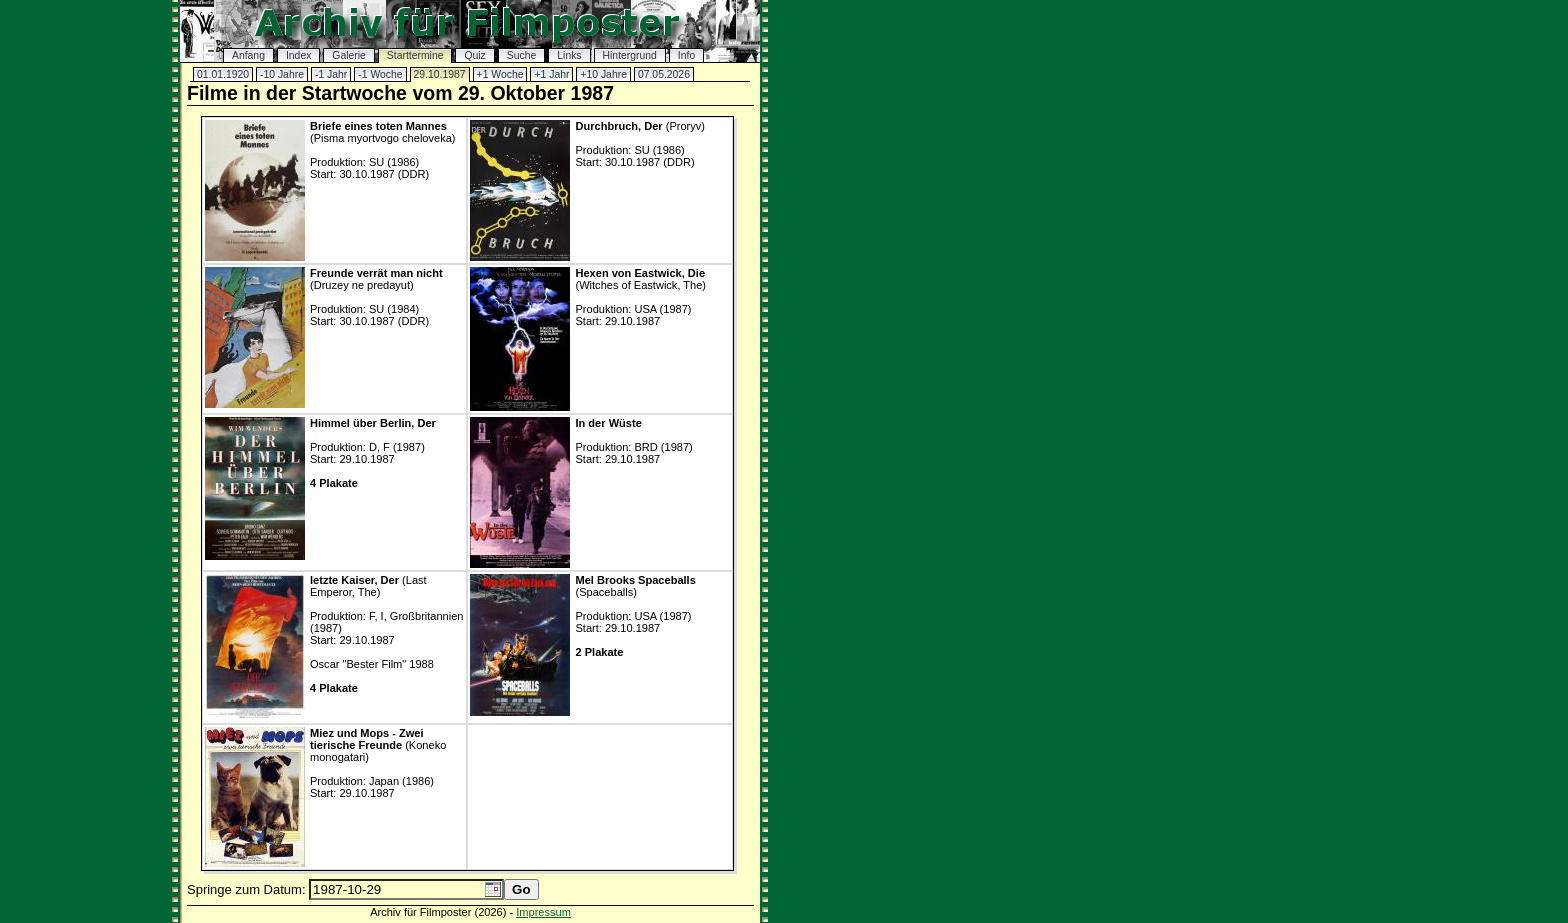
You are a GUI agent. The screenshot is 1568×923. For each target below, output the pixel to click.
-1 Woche (380, 74)
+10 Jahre (603, 74)
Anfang (248, 55)
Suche (521, 55)
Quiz (474, 55)
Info (686, 55)
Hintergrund (630, 55)
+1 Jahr (551, 74)
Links (569, 55)
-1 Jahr (331, 74)
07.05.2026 (664, 74)
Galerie (349, 55)
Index (298, 55)
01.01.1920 (223, 74)
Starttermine (415, 55)
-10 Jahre (282, 74)
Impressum (543, 912)
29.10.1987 (440, 74)
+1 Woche (500, 74)
